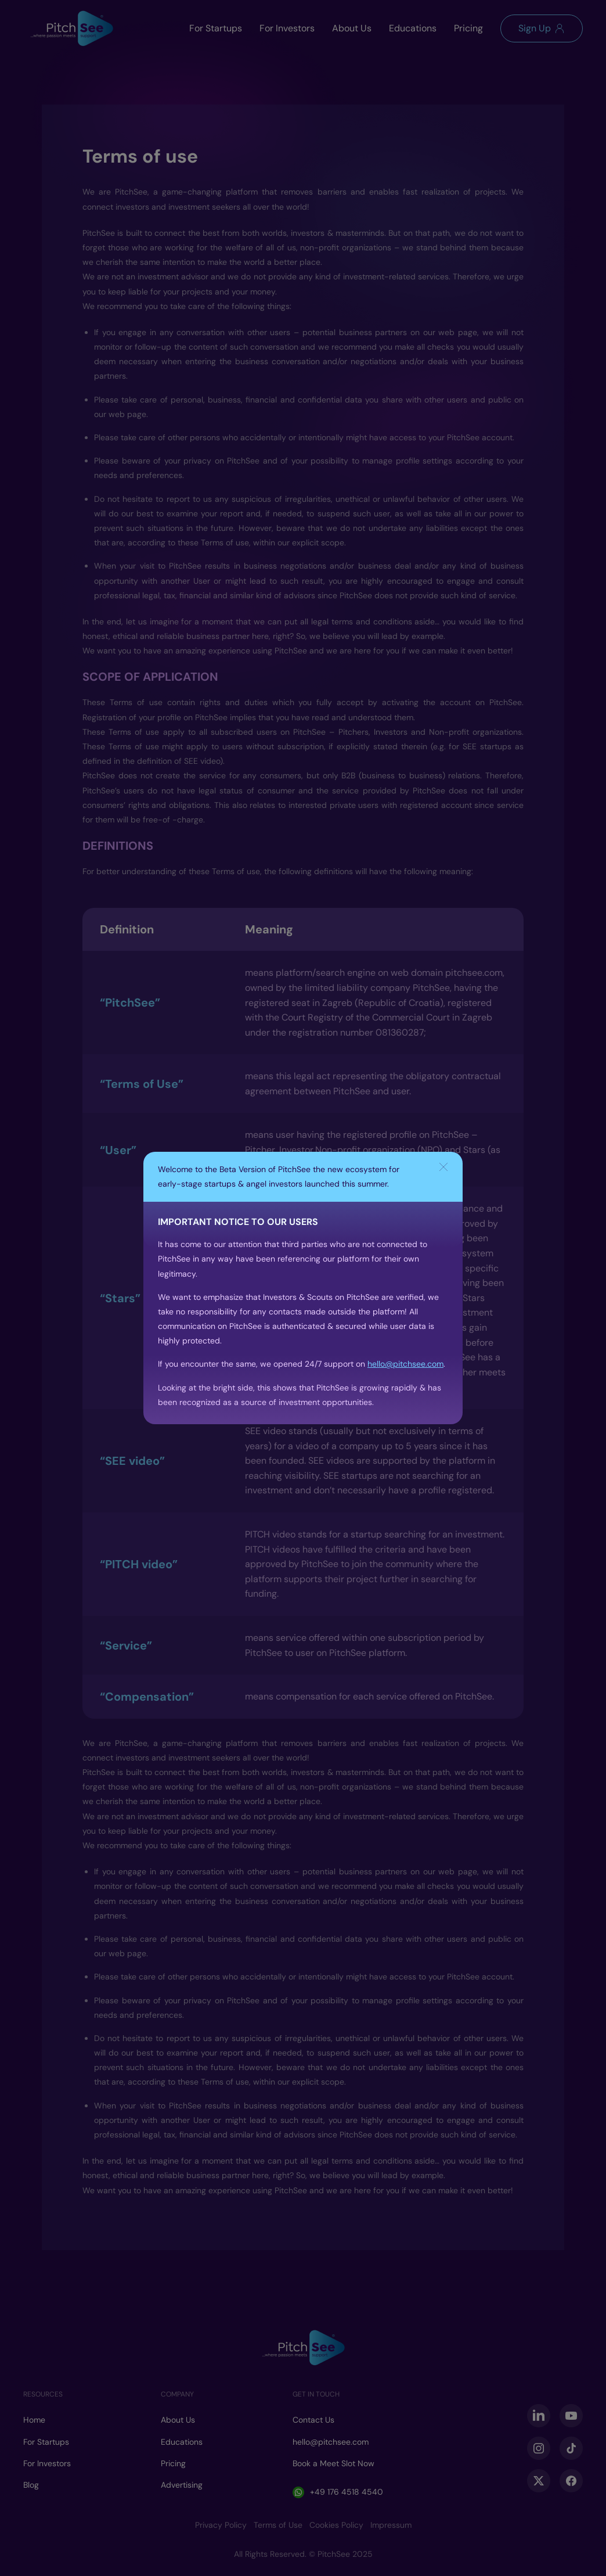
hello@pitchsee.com (405, 1364)
